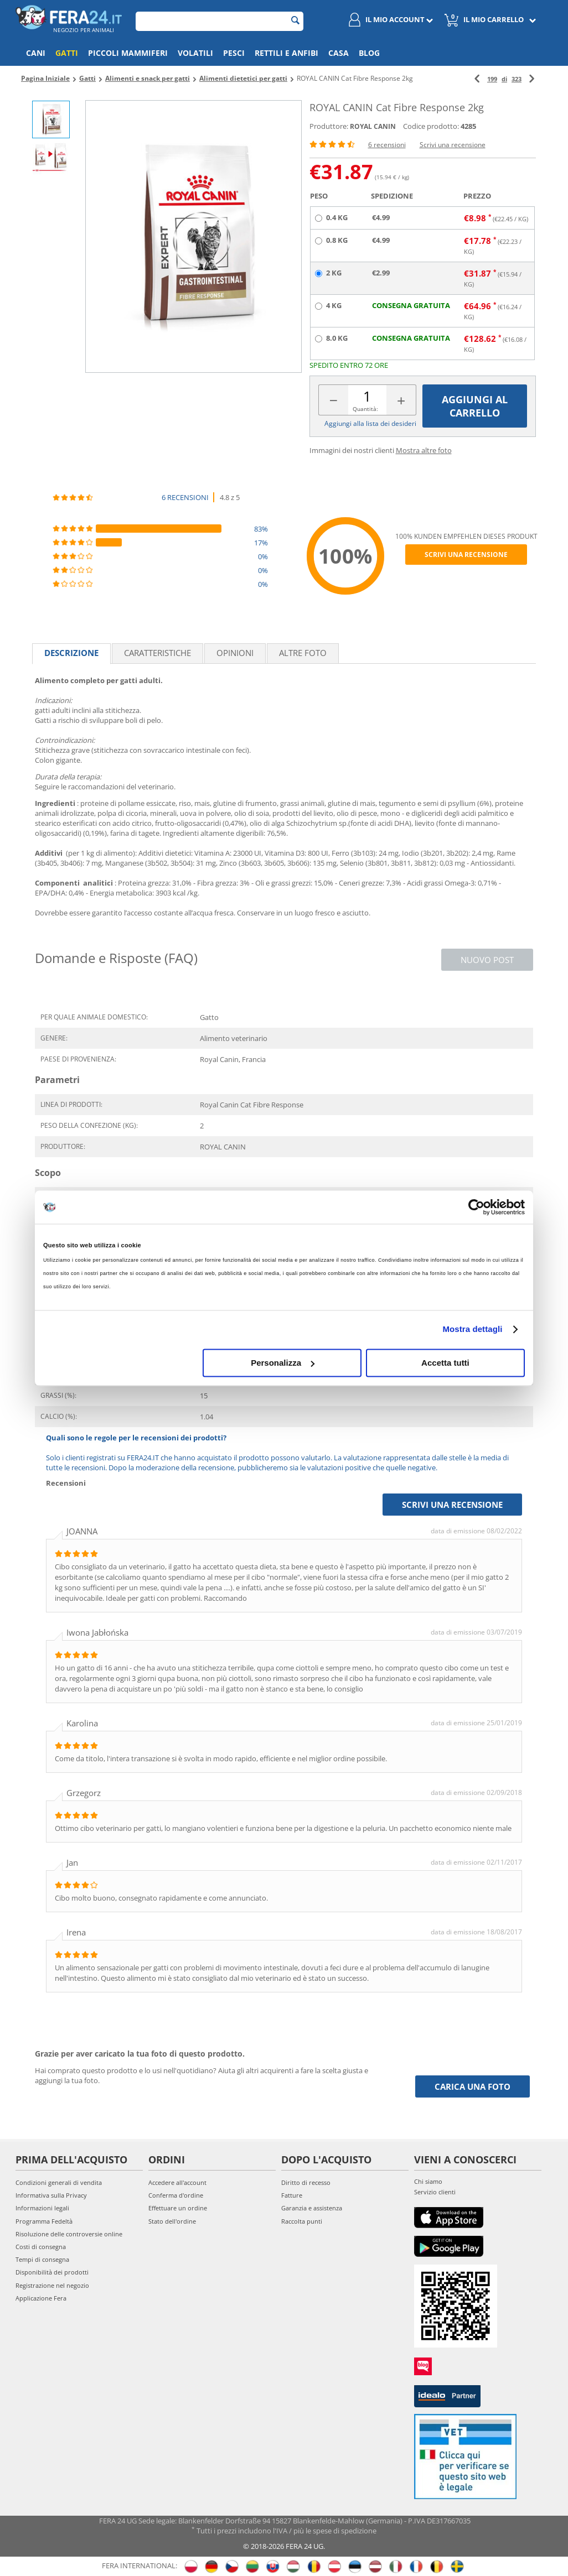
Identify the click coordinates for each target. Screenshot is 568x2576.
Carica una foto (472, 2086)
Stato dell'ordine (172, 2221)
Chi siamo (428, 2181)
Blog (369, 53)
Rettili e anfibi (286, 53)
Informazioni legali (42, 2208)
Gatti (66, 53)
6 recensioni (387, 144)
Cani (35, 53)
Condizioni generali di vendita (59, 2182)
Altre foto (303, 652)
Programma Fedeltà (44, 2221)
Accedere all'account (177, 2182)
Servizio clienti (435, 2192)
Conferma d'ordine (175, 2195)
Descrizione (71, 652)
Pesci (234, 53)
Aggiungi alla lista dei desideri (370, 423)
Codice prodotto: (431, 126)
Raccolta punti (301, 2221)
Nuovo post (487, 959)
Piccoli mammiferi (128, 53)
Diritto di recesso (306, 2182)
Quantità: (365, 409)
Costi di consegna (41, 2246)
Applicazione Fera (41, 2298)
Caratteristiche (157, 652)
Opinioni (235, 652)
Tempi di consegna (42, 2259)
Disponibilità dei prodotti (52, 2272)
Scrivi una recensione (453, 144)
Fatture (291, 2195)
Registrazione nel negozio (52, 2285)
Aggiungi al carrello (475, 406)
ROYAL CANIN (373, 126)
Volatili (195, 53)
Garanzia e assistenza (311, 2208)
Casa (338, 53)
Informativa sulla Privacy (51, 2195)
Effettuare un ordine (177, 2208)
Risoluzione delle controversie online (69, 2234)
